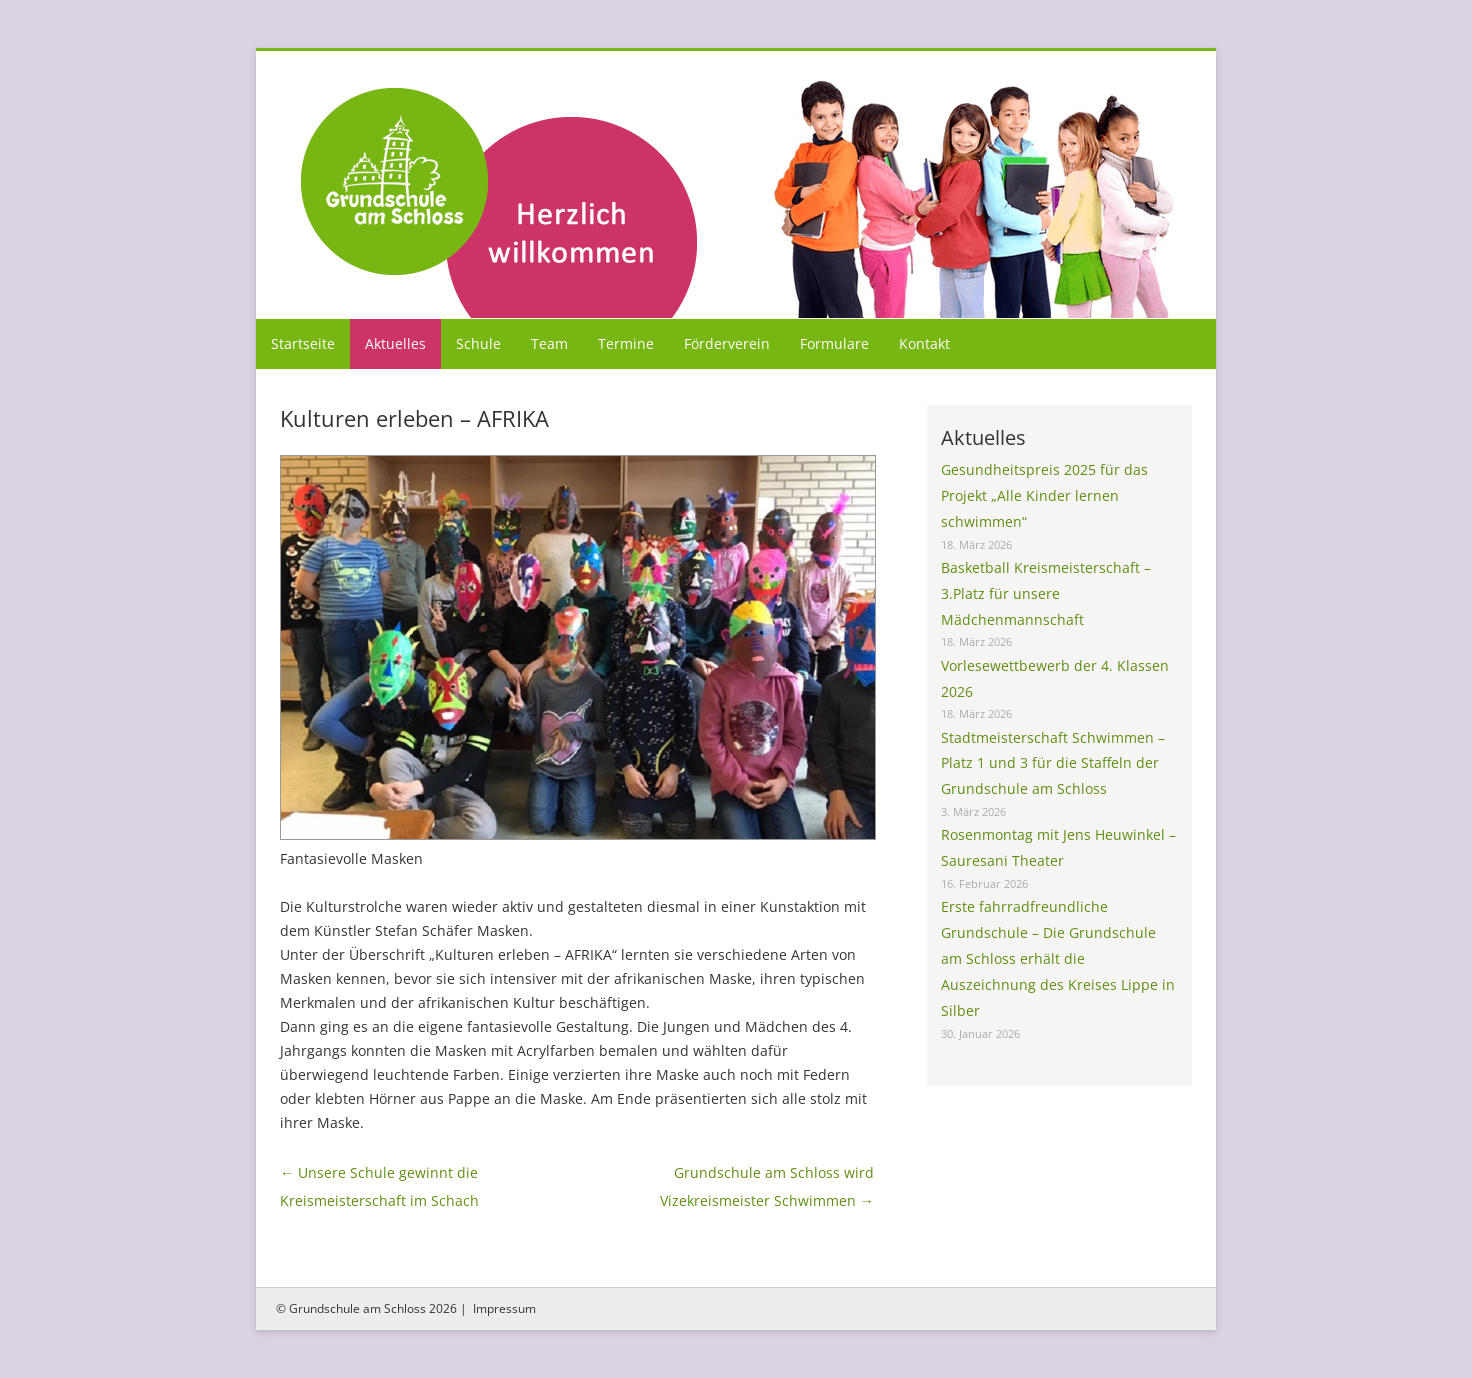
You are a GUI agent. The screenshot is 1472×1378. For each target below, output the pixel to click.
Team (549, 343)
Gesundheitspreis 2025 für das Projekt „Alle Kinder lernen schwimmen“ (1044, 495)
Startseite (303, 343)
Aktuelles (395, 343)
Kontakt (924, 343)
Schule (478, 343)
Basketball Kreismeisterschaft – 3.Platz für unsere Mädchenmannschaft (1046, 593)
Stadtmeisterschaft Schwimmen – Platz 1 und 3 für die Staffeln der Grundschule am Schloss (1053, 763)
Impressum (504, 1308)
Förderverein (727, 343)
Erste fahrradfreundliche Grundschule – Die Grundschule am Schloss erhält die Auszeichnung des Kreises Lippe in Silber (1058, 958)
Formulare (834, 343)
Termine (626, 343)
